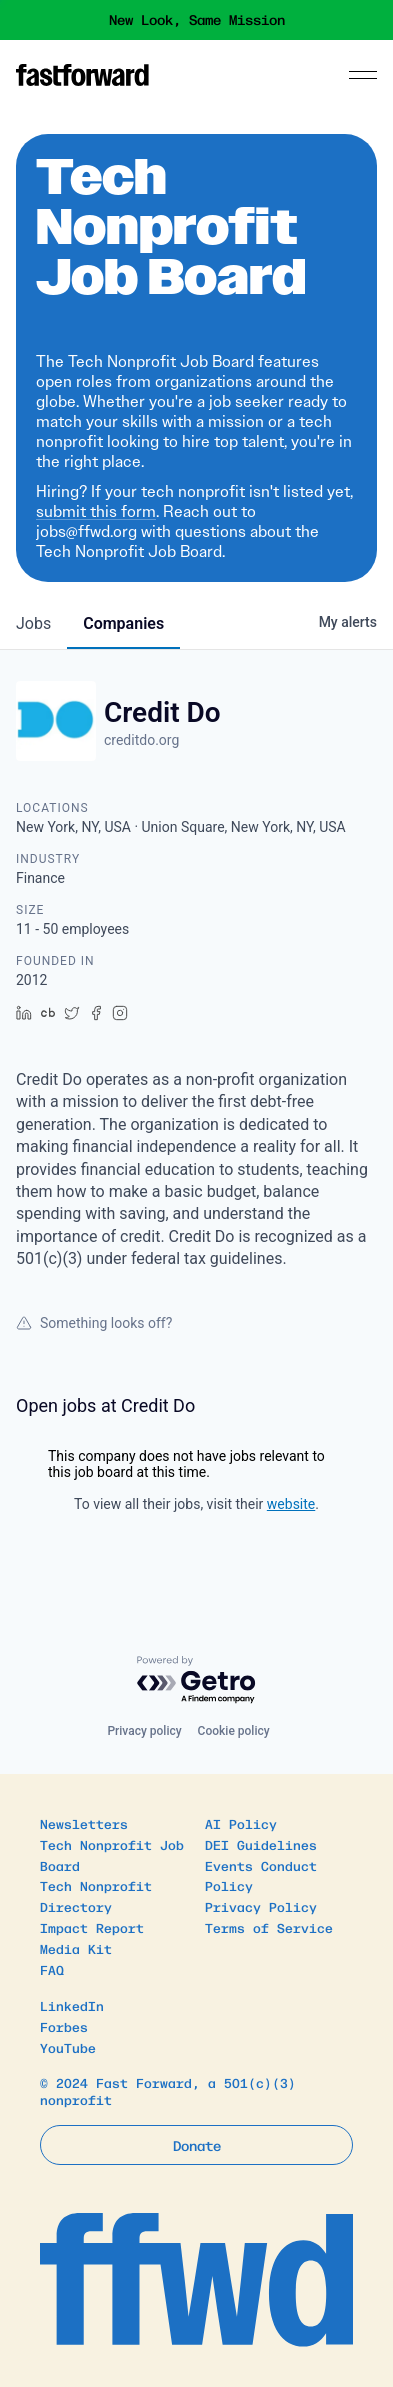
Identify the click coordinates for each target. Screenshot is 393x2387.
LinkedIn (72, 2005)
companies (123, 623)
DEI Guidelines (261, 1844)
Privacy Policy (261, 1906)
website (291, 1504)
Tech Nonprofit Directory (96, 1896)
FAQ (52, 1969)
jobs (33, 623)
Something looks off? (94, 1323)
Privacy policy (144, 1731)
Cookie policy (234, 1731)
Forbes (64, 2026)
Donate (197, 2145)
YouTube (68, 2047)
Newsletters (84, 1823)
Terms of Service (269, 1927)
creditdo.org (141, 740)
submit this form (96, 511)
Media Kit (76, 1948)
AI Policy (241, 1823)
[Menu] (363, 75)
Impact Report (92, 1927)
